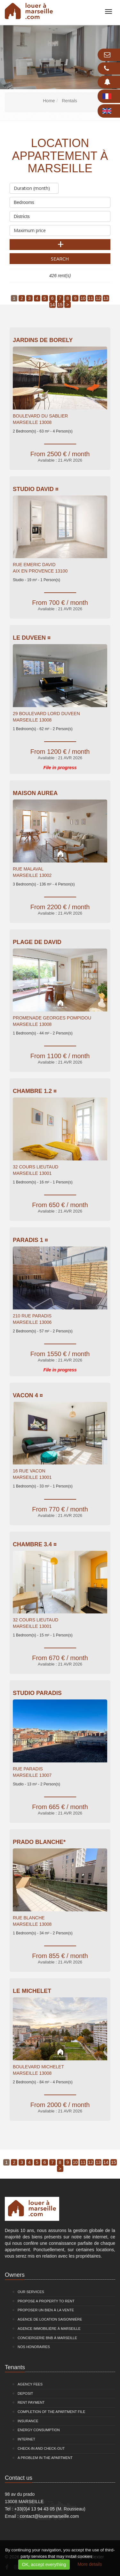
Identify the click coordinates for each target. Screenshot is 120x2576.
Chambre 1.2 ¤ (35, 1091)
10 (82, 298)
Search (60, 258)
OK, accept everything (44, 2564)
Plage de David (37, 942)
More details (89, 2564)
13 (105, 298)
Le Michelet (32, 1991)
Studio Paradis (37, 1693)
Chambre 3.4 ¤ (35, 1544)
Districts (60, 215)
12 (98, 298)
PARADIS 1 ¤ (30, 1240)
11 (90, 298)
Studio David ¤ (36, 489)
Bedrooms (60, 201)
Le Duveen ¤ (32, 638)
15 (60, 304)
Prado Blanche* (39, 1842)
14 (52, 304)
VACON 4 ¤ (28, 1395)
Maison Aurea (35, 793)
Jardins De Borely (43, 340)
